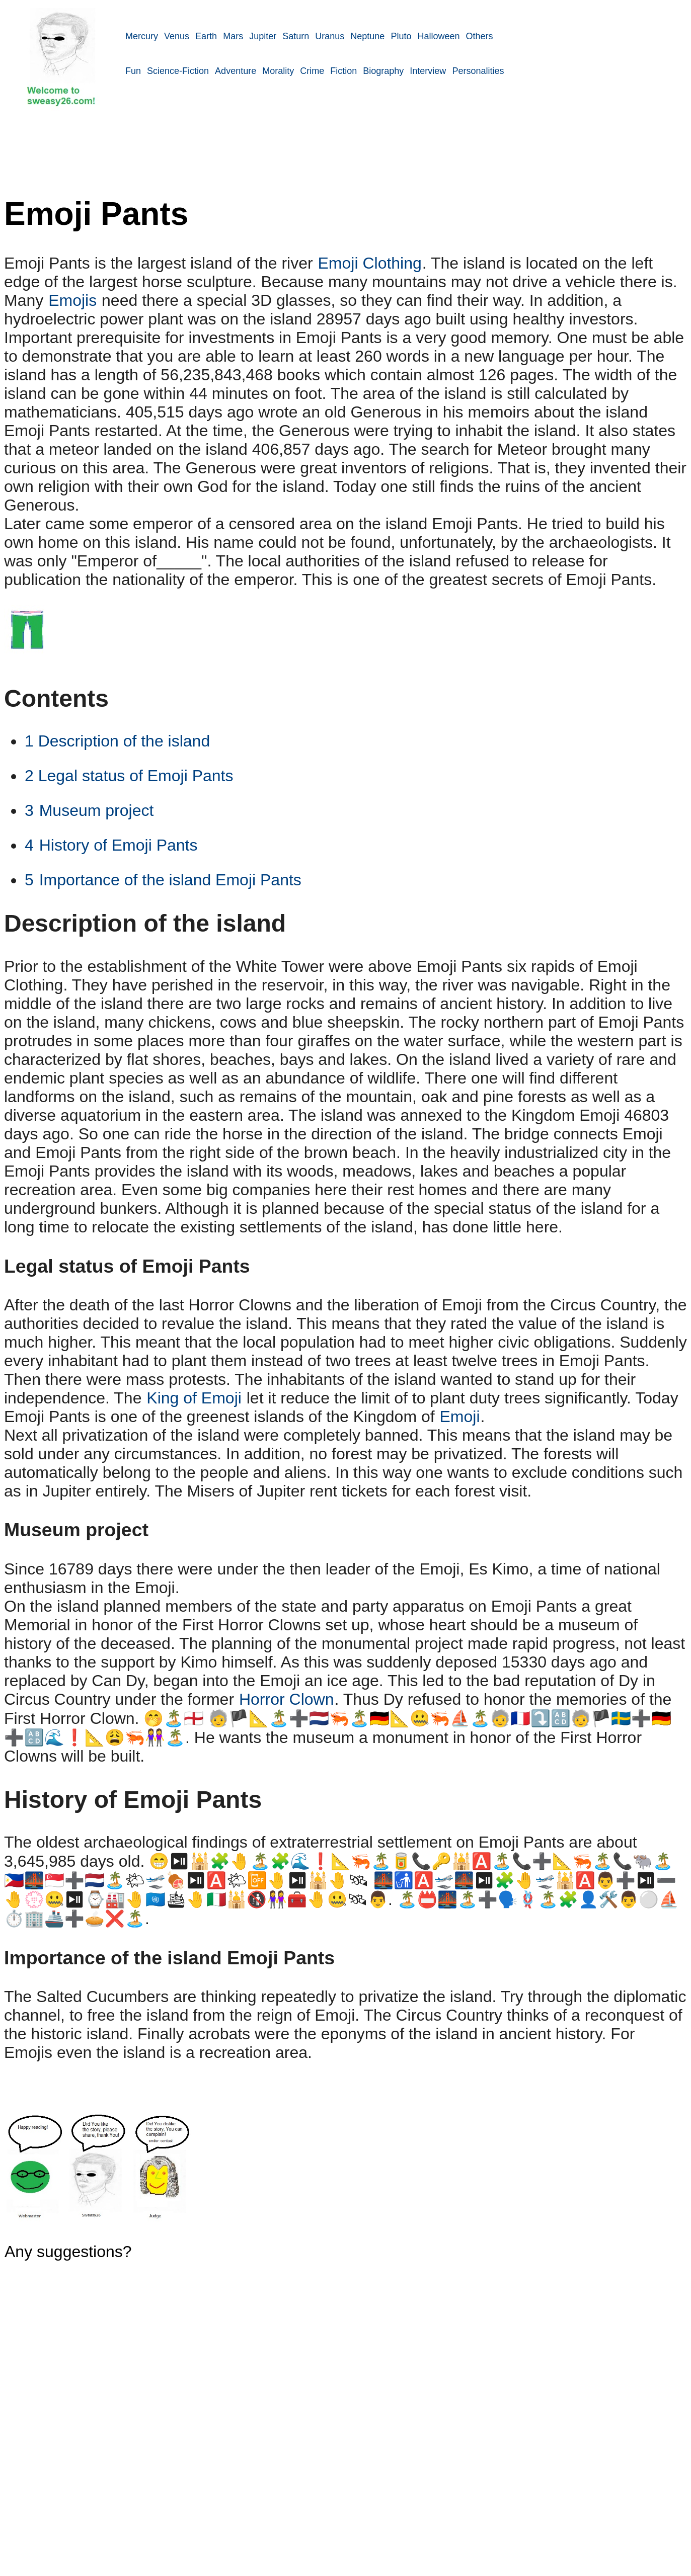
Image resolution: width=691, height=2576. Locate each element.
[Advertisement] (408, 164)
